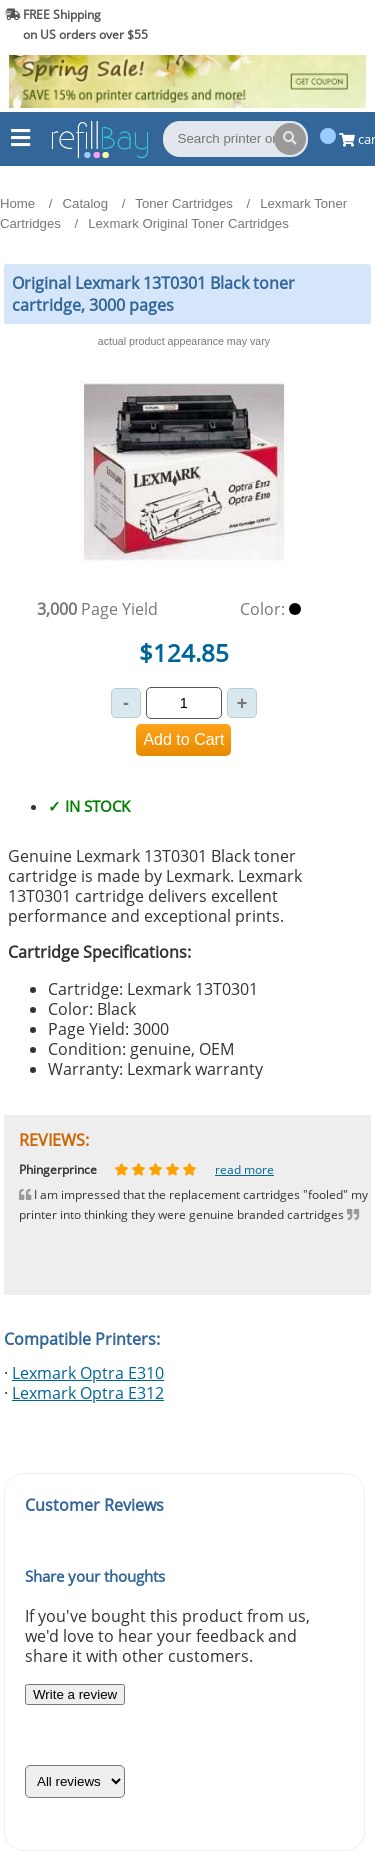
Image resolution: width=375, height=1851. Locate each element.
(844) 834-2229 (318, 24)
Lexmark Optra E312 (88, 1393)
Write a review (75, 1694)
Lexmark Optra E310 (88, 1373)
